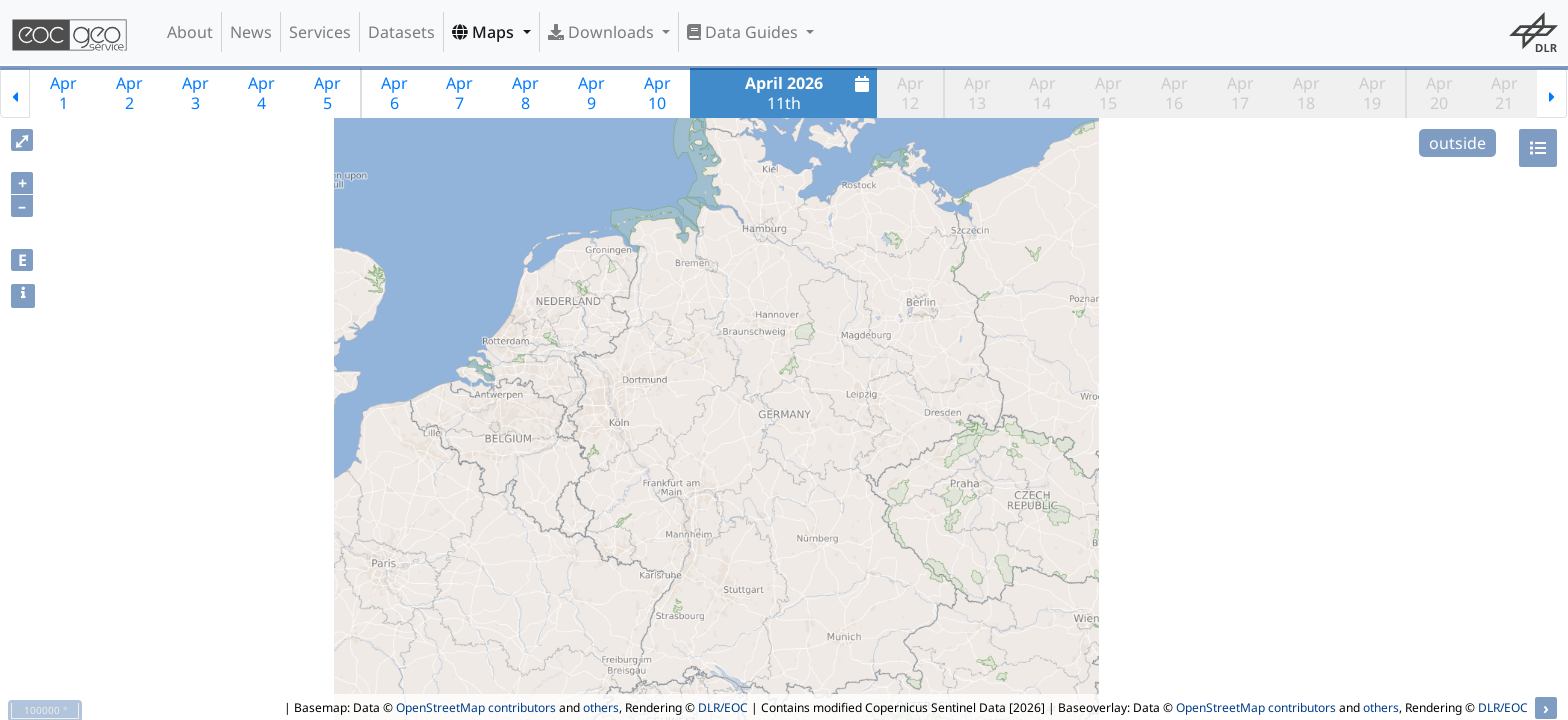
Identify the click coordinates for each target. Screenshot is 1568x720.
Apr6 (394, 93)
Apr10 (657, 93)
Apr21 (1504, 93)
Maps (485, 32)
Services (320, 32)
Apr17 (1240, 93)
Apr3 (195, 93)
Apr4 (261, 93)
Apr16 (1174, 93)
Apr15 (1108, 93)
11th (810, 93)
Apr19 (1372, 93)
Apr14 (1042, 93)
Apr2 (129, 93)
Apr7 (459, 93)
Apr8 (525, 93)
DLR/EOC (723, 707)
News (251, 32)
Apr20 (1439, 93)
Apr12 (910, 93)
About (190, 32)
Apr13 (977, 93)
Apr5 (327, 93)
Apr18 (1306, 93)
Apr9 (591, 93)
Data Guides (744, 32)
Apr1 (63, 93)
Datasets (401, 32)
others (601, 707)
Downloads (603, 32)
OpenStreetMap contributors (476, 707)
